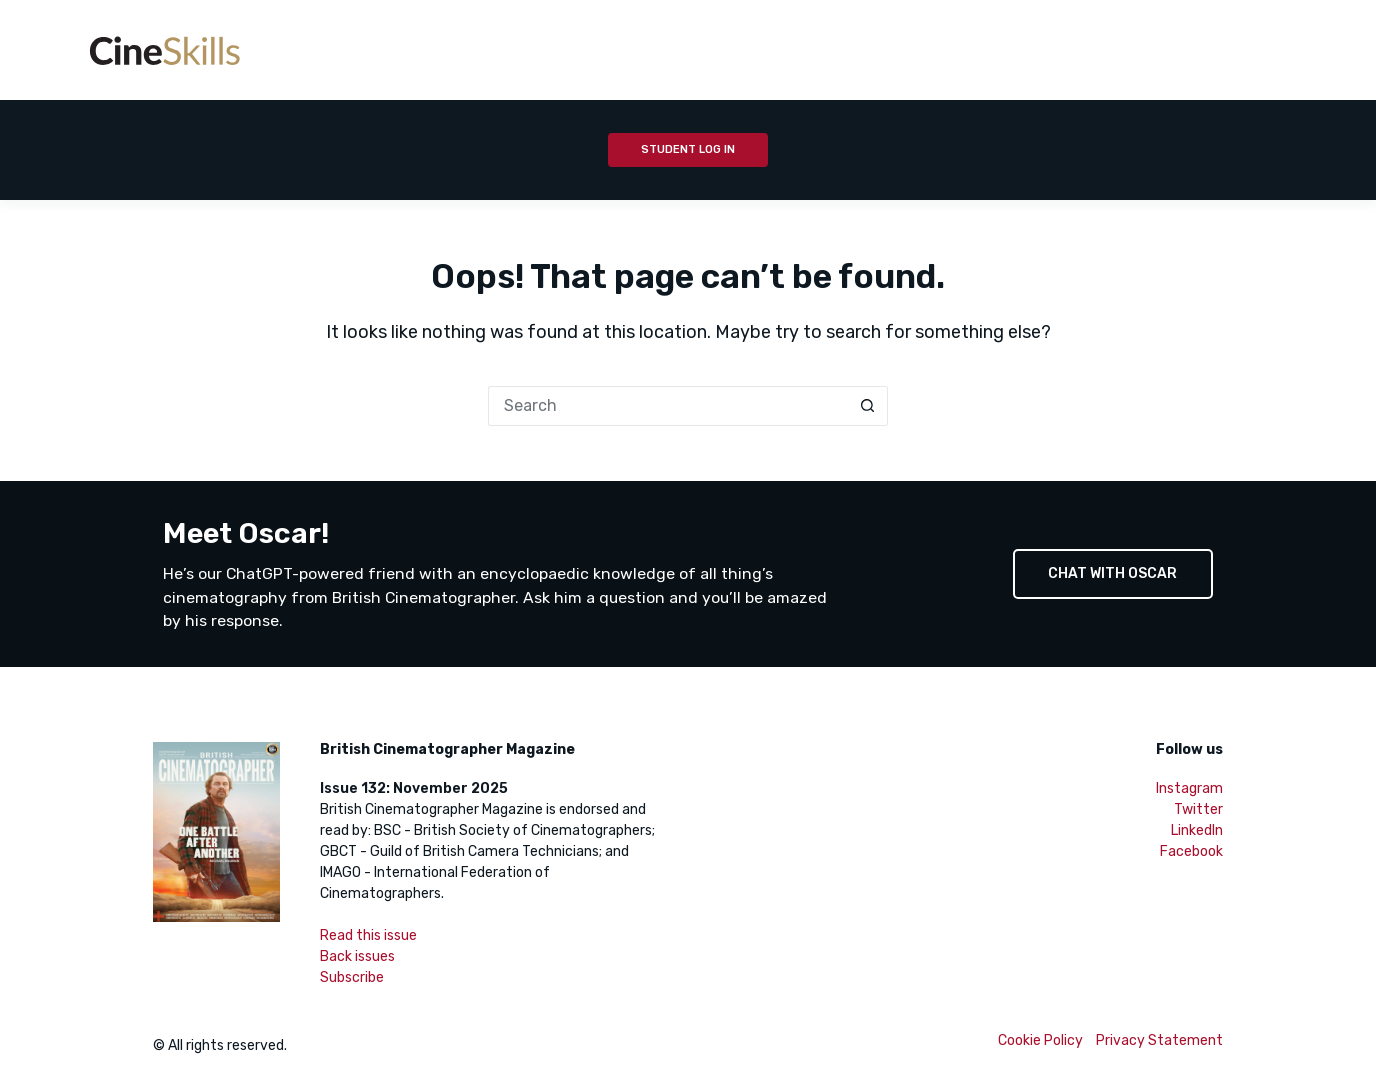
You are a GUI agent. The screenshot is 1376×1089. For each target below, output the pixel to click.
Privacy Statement (1159, 1040)
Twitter (1198, 809)
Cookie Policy (1040, 1040)
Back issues (357, 956)
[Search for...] (668, 406)
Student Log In (688, 149)
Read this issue (368, 935)
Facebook (1191, 851)
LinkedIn (1197, 830)
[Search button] (868, 406)
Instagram (1189, 788)
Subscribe (352, 977)
